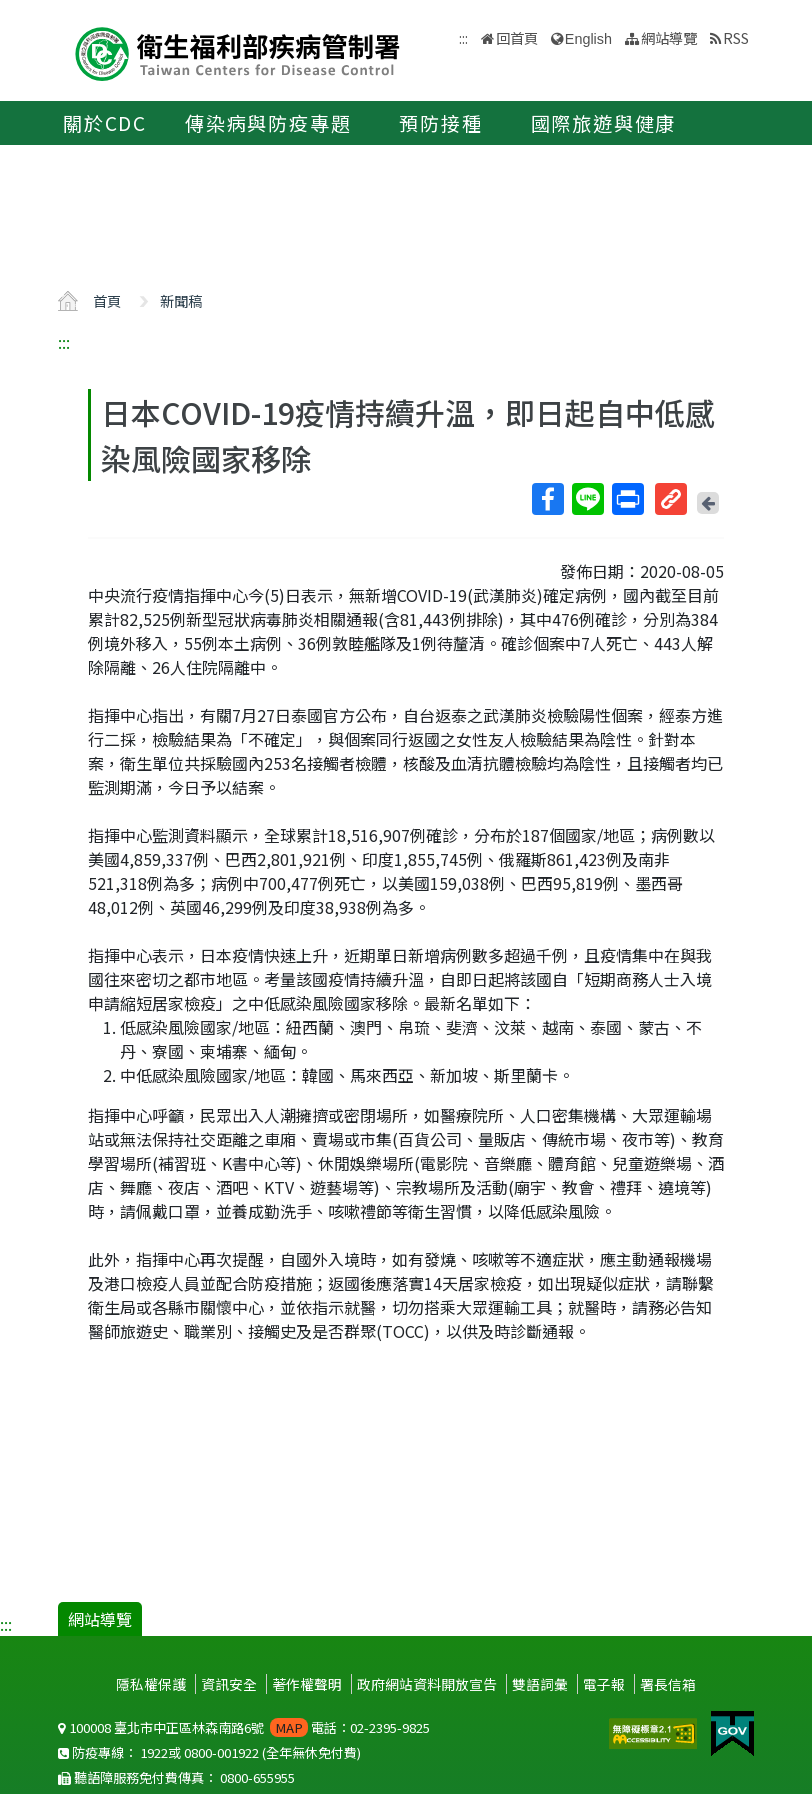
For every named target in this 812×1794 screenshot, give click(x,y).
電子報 (604, 1684)
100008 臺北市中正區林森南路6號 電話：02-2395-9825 (244, 1727)
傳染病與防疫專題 (268, 123)
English (588, 39)
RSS (736, 37)
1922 (154, 1752)
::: (64, 342)
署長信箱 (668, 1684)
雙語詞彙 (540, 1684)
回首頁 (517, 37)
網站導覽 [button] (669, 37)
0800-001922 (221, 1752)
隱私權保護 (151, 1684)
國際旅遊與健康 (604, 123)
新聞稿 (181, 300)
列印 (627, 499)
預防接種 (440, 123)
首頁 (107, 300)
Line (587, 499)
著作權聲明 (307, 1684)
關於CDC (105, 123)
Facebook (547, 499)
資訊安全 (229, 1684)
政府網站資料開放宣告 (427, 1684)
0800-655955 (257, 1777)
